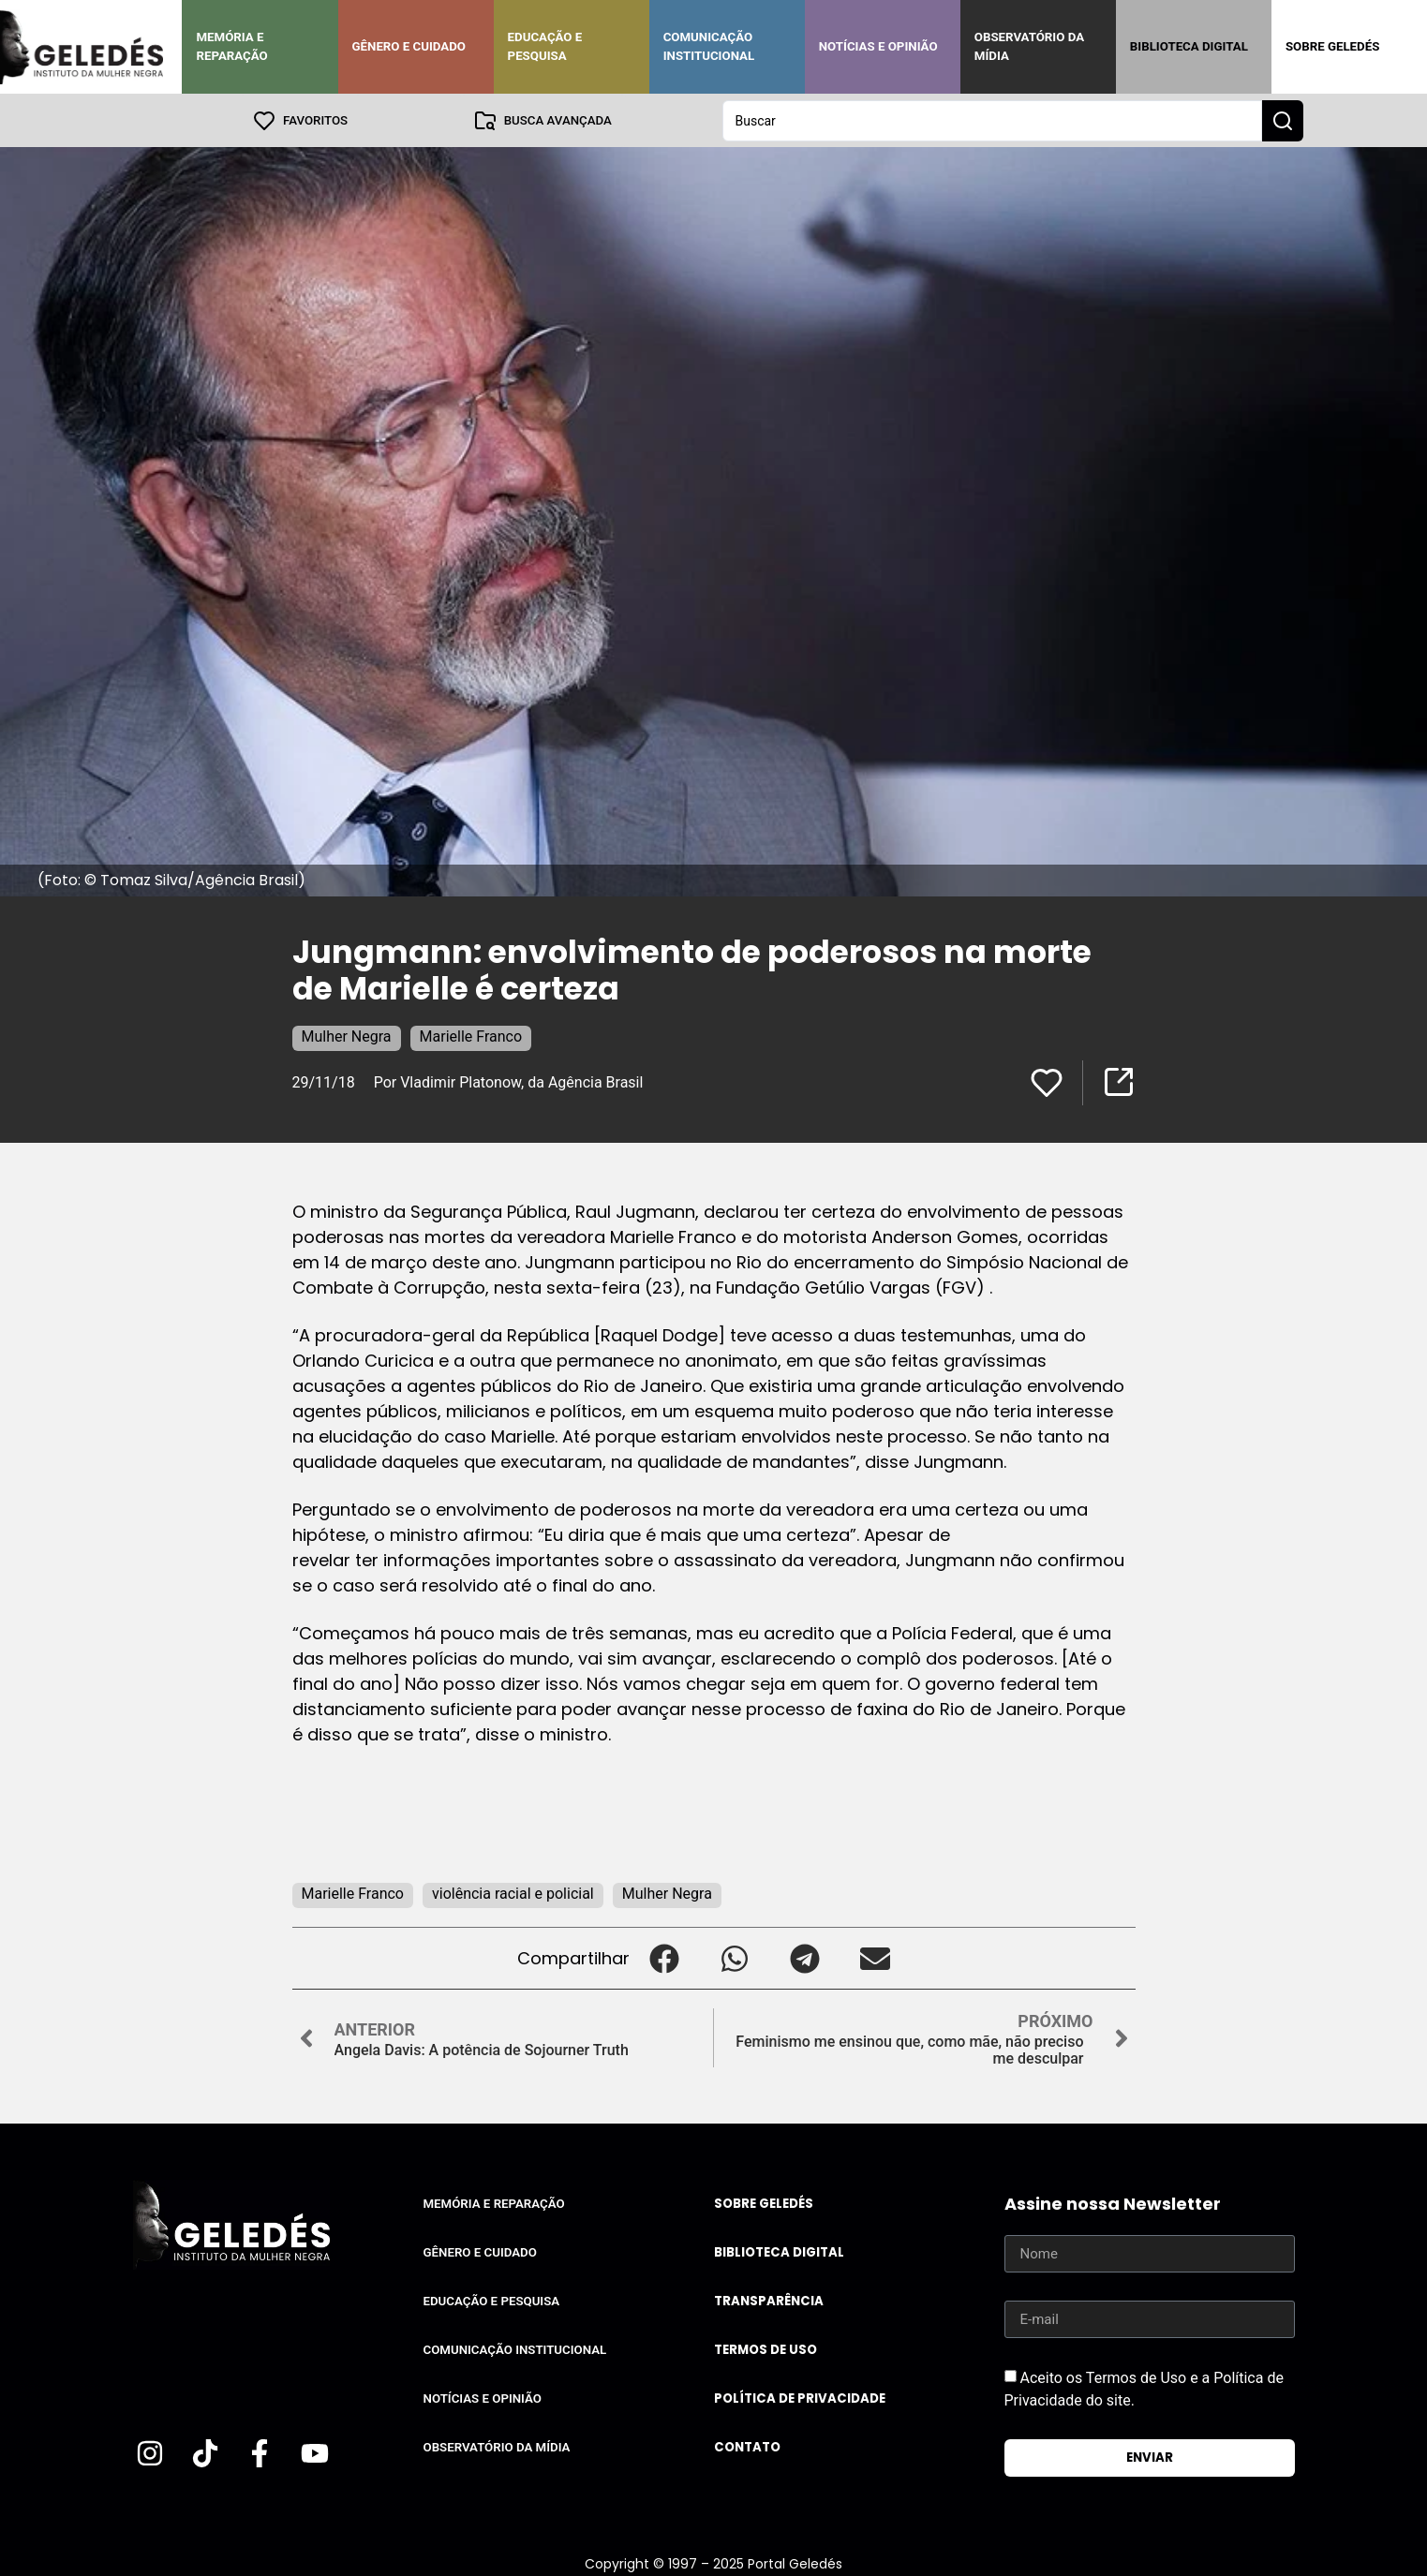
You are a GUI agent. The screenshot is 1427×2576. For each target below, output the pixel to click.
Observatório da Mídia (1029, 46)
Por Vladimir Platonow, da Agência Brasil (509, 1081)
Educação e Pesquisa (545, 46)
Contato (747, 2446)
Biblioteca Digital (1189, 46)
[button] (665, 1957)
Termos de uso (765, 2349)
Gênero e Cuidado (409, 46)
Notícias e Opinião (878, 46)
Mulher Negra (347, 1035)
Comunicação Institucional (709, 46)
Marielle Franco (471, 1035)
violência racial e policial (513, 1893)
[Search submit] (1282, 120)
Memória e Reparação (231, 46)
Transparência (769, 2300)
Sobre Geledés (1332, 46)
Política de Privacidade (799, 2397)
